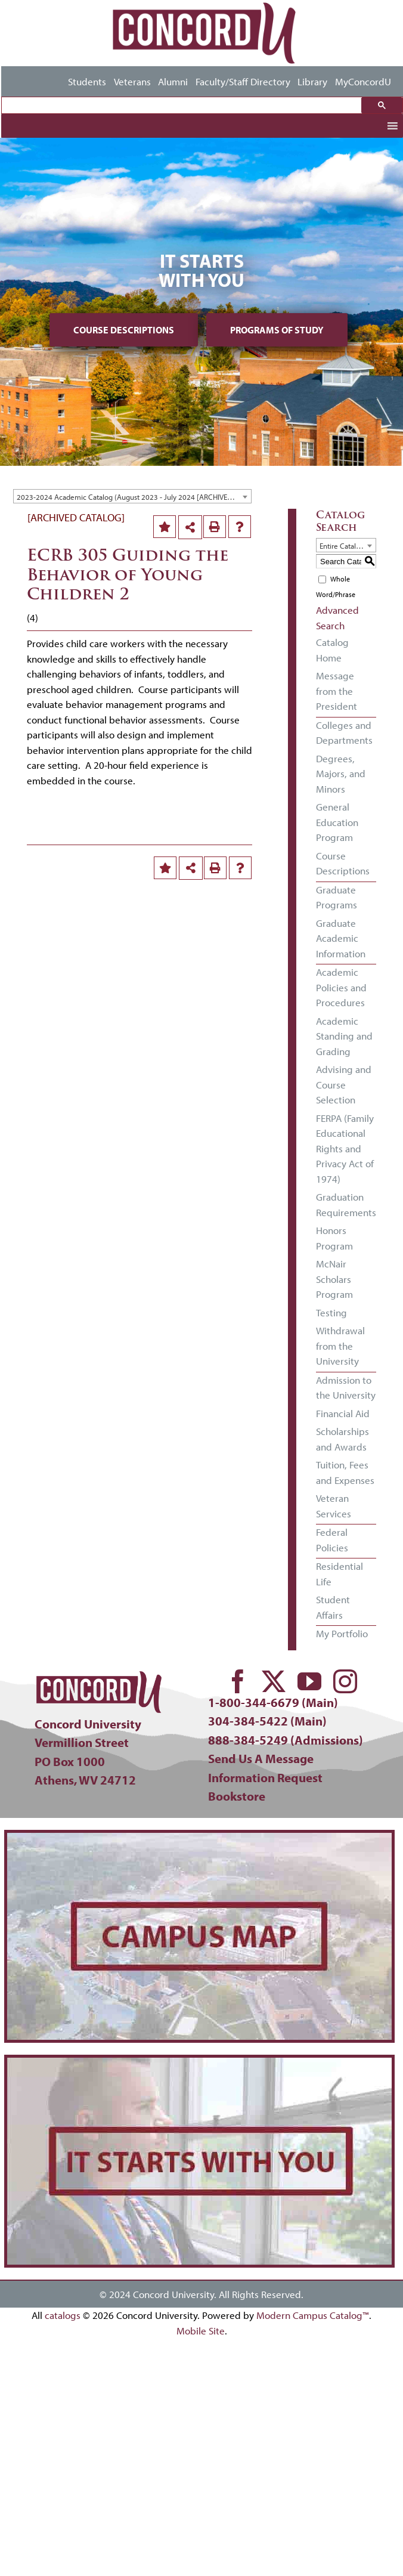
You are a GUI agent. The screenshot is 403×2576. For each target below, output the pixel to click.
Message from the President (336, 690)
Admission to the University (346, 1388)
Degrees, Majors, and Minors (340, 773)
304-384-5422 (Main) (267, 1720)
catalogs (62, 2315)
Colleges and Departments (344, 733)
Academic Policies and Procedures (341, 987)
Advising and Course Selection (343, 1084)
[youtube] (309, 1681)
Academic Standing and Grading (344, 1036)
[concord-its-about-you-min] (199, 2063)
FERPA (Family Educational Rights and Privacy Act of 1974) (345, 1148)
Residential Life (339, 1574)
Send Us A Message (261, 1758)
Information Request (265, 1777)
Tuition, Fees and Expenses (345, 1472)
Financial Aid (343, 1413)
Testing (331, 1312)
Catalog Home (332, 650)
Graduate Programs (336, 897)
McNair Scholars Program (334, 1278)
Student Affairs (333, 1607)
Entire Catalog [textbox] (342, 546)
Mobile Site (200, 2330)
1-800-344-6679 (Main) (273, 1702)
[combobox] (132, 496)
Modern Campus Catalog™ (312, 2315)
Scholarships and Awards (342, 1439)
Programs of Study (277, 330)
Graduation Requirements (346, 1204)
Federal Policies (332, 1540)
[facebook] (238, 1681)
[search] (184, 105)
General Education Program (337, 821)
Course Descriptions (123, 330)
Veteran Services (333, 1506)
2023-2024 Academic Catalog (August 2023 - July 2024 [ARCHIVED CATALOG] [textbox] (134, 497)
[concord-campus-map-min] (199, 1838)
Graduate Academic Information (340, 938)
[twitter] (274, 1681)
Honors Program (334, 1238)
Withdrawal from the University (340, 1345)
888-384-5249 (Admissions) (285, 1740)
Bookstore (236, 1796)
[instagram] (345, 1681)
